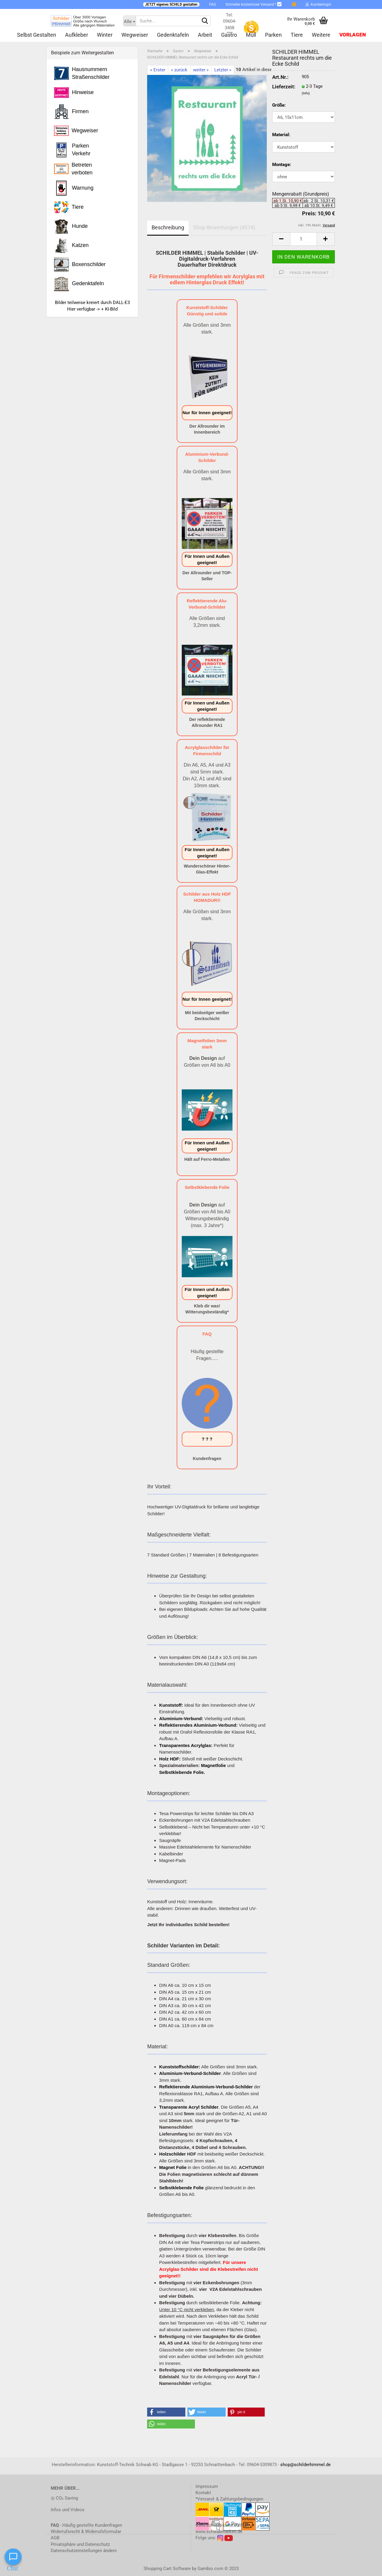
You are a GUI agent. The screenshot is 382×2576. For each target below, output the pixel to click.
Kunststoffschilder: (179, 2066)
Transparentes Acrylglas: (185, 1745)
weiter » (201, 70)
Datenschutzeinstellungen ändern (84, 2550)
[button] (166, 2412)
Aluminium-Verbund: (181, 1718)
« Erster (157, 70)
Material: (281, 134)
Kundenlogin (318, 4)
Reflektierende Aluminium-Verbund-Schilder (206, 2086)
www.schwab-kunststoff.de (222, 2525)
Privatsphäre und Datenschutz (80, 2544)
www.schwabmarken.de (218, 2531)
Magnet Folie (173, 2167)
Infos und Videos (67, 2509)
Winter (105, 35)
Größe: (279, 105)
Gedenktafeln (173, 35)
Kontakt (203, 2492)
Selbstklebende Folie (181, 2187)
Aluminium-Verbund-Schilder (190, 2073)
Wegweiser (134, 35)
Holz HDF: (170, 1758)
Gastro (229, 35)
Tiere (297, 35)
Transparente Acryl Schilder (188, 2107)
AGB (55, 2537)
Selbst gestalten (36, 35)
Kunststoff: (171, 1705)
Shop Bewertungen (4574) (224, 227)
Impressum (206, 2486)
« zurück (179, 70)
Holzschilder (172, 2153)
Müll (251, 35)
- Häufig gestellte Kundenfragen (86, 2525)
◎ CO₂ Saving (64, 2498)
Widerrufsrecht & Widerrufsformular (86, 2531)
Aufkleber (76, 35)
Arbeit (205, 35)
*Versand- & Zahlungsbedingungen (229, 2499)
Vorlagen (352, 35)
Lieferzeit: (282, 87)
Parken (273, 35)
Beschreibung (168, 227)
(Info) (306, 93)
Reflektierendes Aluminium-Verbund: (198, 1725)
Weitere (321, 35)
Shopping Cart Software (167, 2568)
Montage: (281, 164)
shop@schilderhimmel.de (305, 2464)
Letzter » (222, 70)
